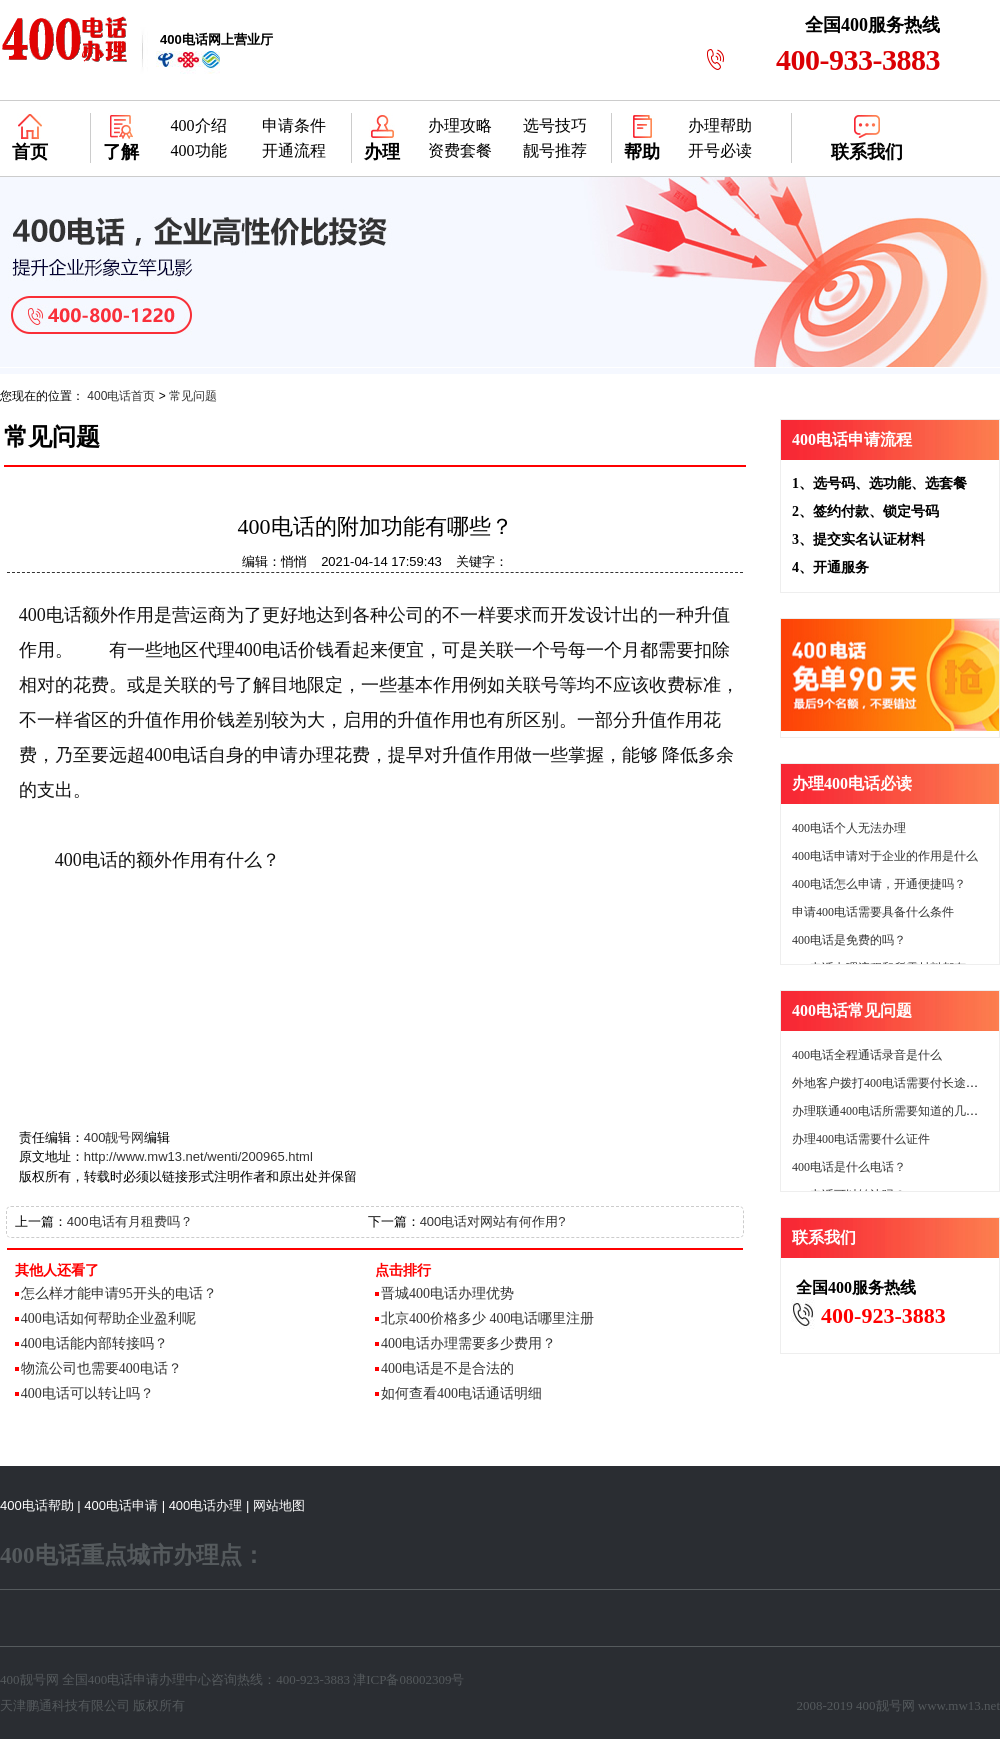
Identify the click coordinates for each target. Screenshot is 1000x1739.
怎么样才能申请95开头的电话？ (119, 1293)
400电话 (111, 1679)
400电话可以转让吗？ (87, 1393)
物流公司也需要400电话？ (101, 1368)
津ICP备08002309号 (408, 1679)
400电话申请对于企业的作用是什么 (885, 856)
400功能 (199, 150)
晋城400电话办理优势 (447, 1293)
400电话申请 (121, 1505)
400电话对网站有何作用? (493, 1221)
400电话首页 (121, 396)
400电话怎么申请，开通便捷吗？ (879, 884)
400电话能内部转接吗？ (94, 1343)
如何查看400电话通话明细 (461, 1393)
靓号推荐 (555, 150)
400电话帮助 (37, 1505)
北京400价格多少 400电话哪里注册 (488, 1318)
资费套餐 (460, 150)
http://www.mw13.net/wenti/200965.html (198, 1156)
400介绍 (199, 125)
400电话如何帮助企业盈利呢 (108, 1318)
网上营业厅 (216, 39)
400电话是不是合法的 (447, 1368)
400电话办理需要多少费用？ (468, 1343)
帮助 (642, 152)
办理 (382, 152)
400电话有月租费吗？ (130, 1221)
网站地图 (279, 1505)
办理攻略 (460, 125)
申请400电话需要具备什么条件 (873, 912)
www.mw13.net (959, 1705)
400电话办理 (206, 1505)
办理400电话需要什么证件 (861, 1139)
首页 (30, 152)
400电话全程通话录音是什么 (867, 1055)
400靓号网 (114, 1137)
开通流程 (294, 150)
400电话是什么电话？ (849, 1167)
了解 (121, 152)
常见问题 (193, 396)
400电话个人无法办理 (849, 828)
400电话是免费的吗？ (849, 940)
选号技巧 (555, 125)
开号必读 (720, 150)
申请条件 (294, 125)
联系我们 (867, 152)
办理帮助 (720, 125)
